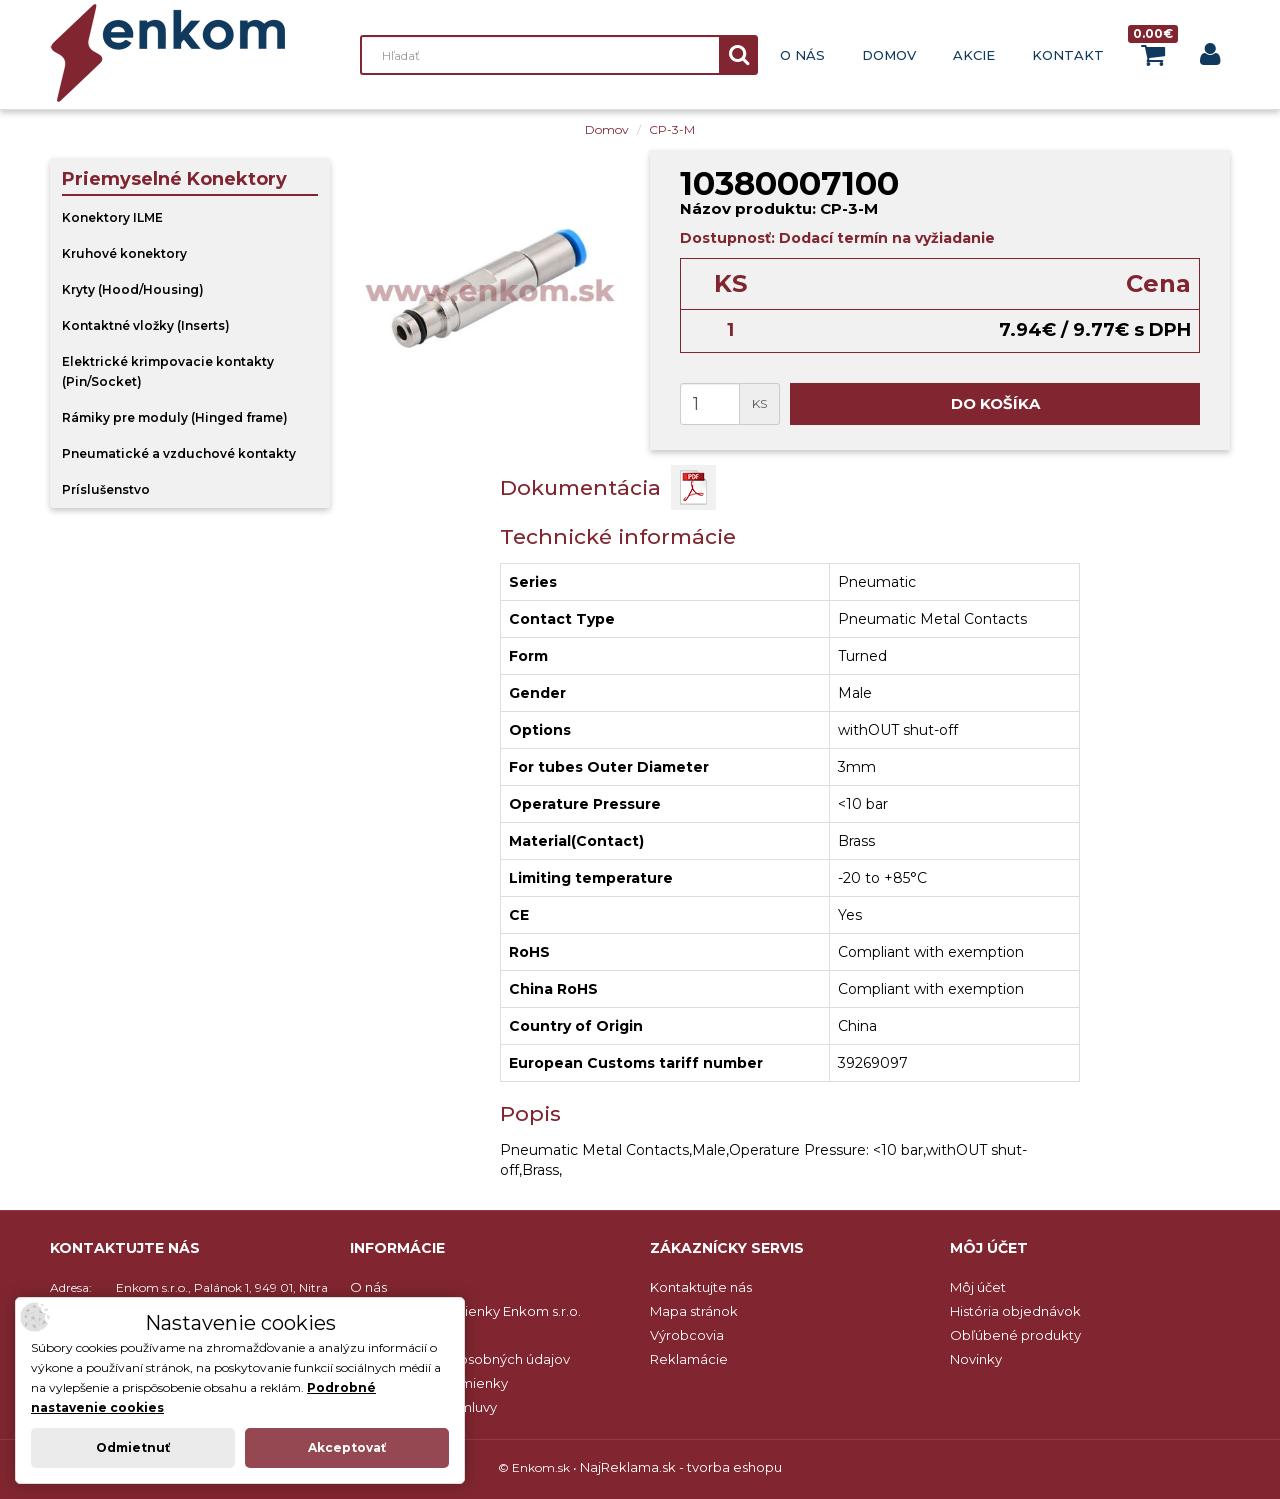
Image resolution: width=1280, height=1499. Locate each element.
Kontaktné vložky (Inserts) (146, 325)
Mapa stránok (694, 1311)
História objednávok (1015, 1311)
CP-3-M (672, 129)
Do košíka (995, 403)
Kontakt (1068, 55)
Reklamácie (689, 1359)
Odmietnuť (133, 1447)
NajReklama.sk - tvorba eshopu (681, 1467)
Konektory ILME (112, 217)
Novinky (976, 1359)
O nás (802, 55)
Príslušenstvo (106, 489)
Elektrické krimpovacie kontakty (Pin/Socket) (168, 371)
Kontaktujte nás (701, 1287)
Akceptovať (347, 1447)
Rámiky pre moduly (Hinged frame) (175, 417)
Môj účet (978, 1287)
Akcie (974, 55)
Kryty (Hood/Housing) (133, 289)
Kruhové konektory (124, 253)
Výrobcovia (687, 1335)
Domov (889, 55)
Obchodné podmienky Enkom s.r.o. (465, 1311)
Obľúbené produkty (1015, 1335)
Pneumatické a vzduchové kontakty (179, 453)
